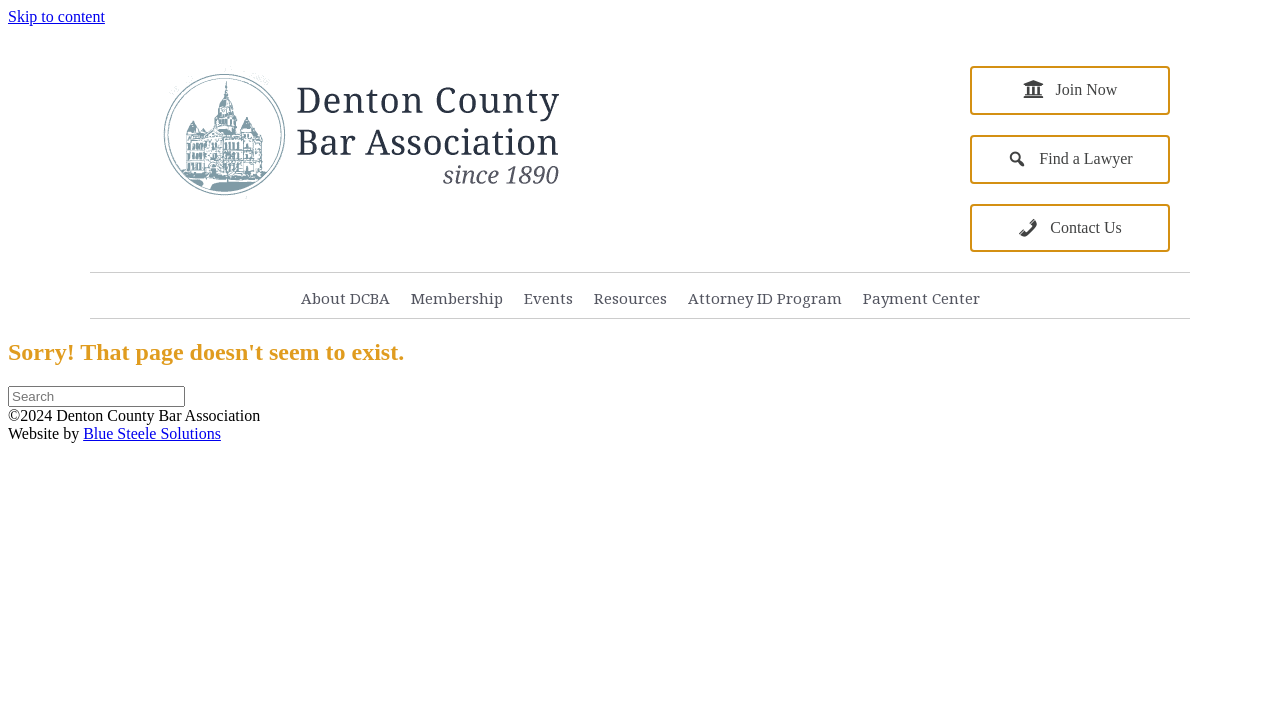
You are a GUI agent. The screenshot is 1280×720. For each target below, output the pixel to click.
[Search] (96, 396)
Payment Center (921, 298)
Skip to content (56, 16)
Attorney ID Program (765, 298)
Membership (457, 298)
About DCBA (345, 298)
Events (548, 298)
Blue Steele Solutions (152, 433)
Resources (630, 298)
